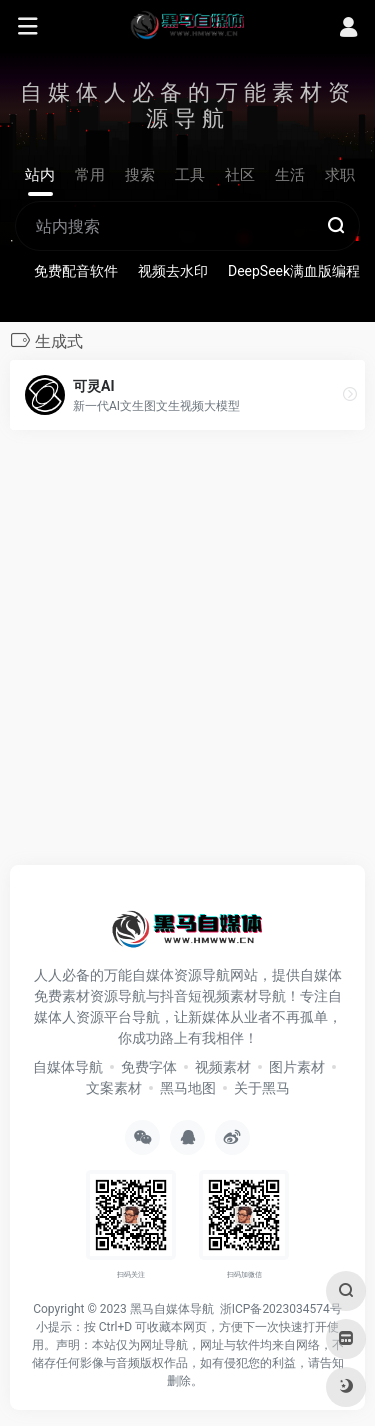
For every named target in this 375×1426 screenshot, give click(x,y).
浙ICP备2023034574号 (281, 1309)
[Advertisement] (187, 653)
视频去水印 (173, 271)
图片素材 (297, 1067)
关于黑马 (262, 1088)
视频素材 (223, 1067)
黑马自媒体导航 (172, 1309)
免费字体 (149, 1067)
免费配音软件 (76, 271)
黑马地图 (188, 1088)
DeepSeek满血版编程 (294, 271)
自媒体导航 (68, 1067)
